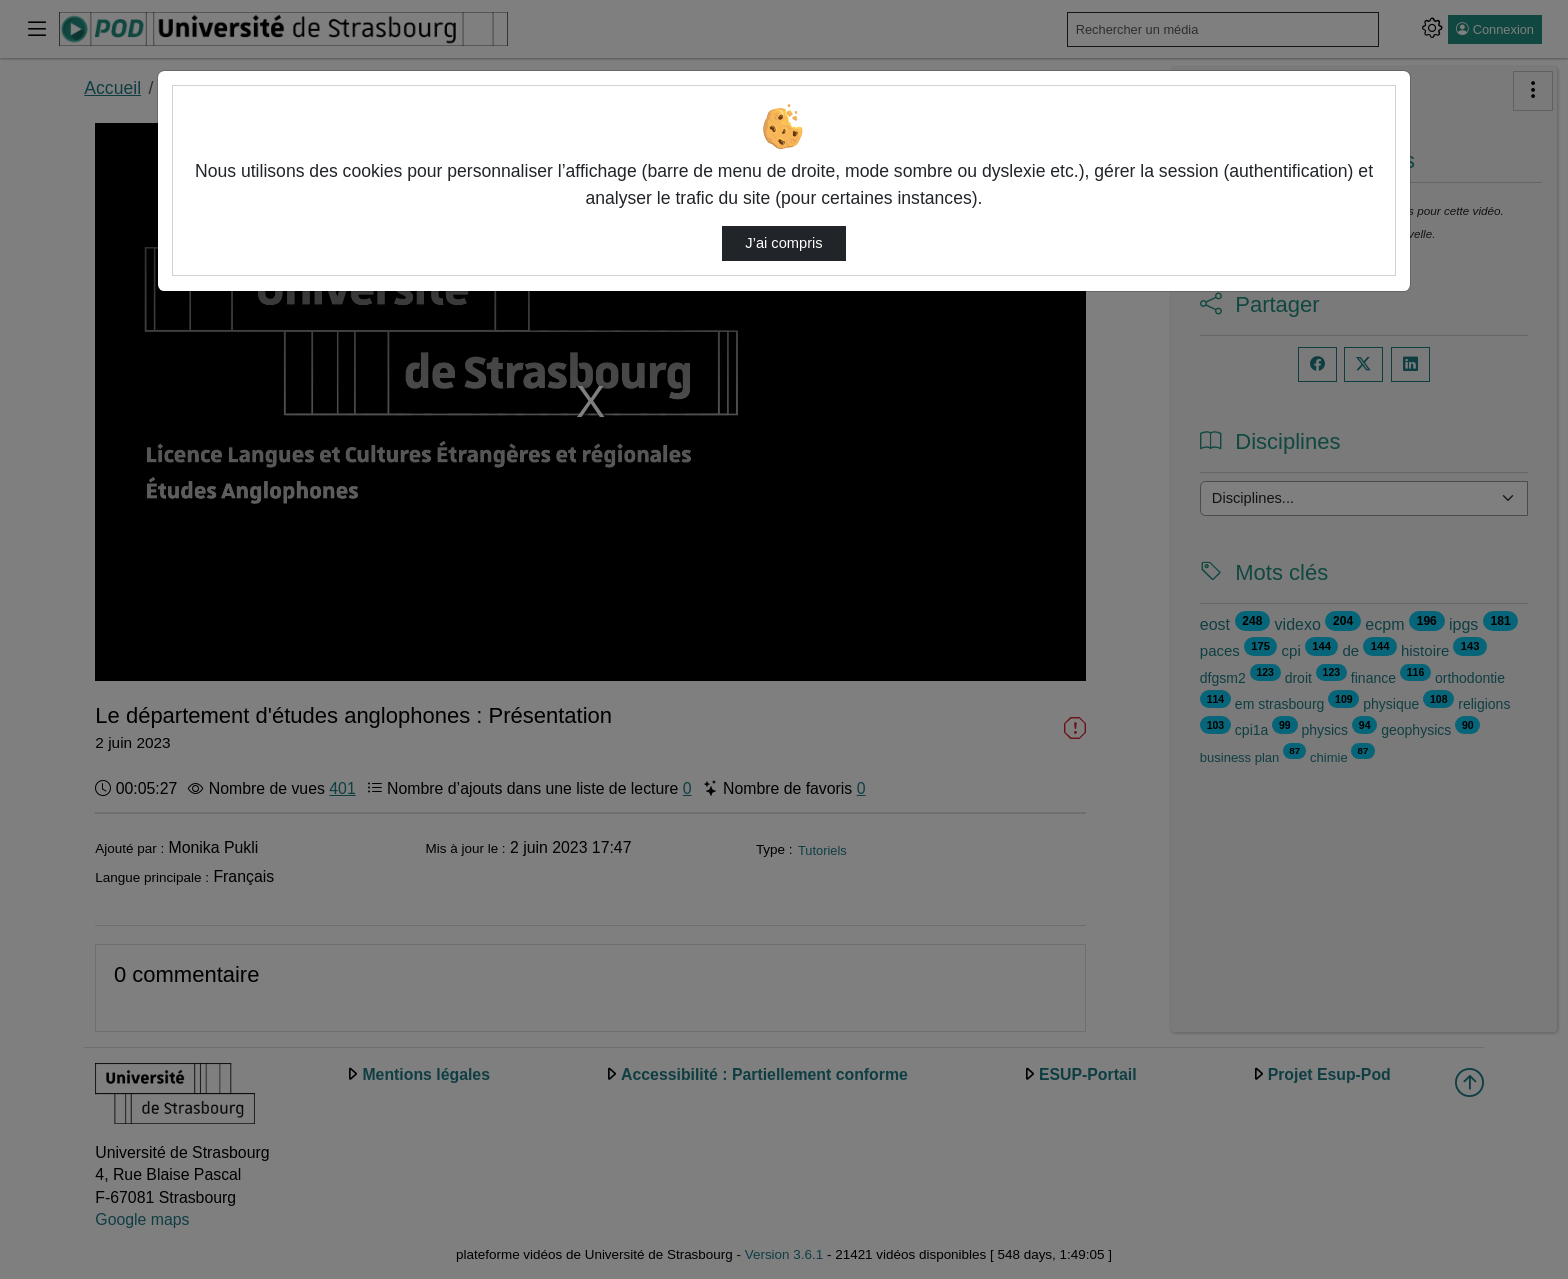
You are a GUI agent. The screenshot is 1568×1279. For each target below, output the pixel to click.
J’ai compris (783, 243)
